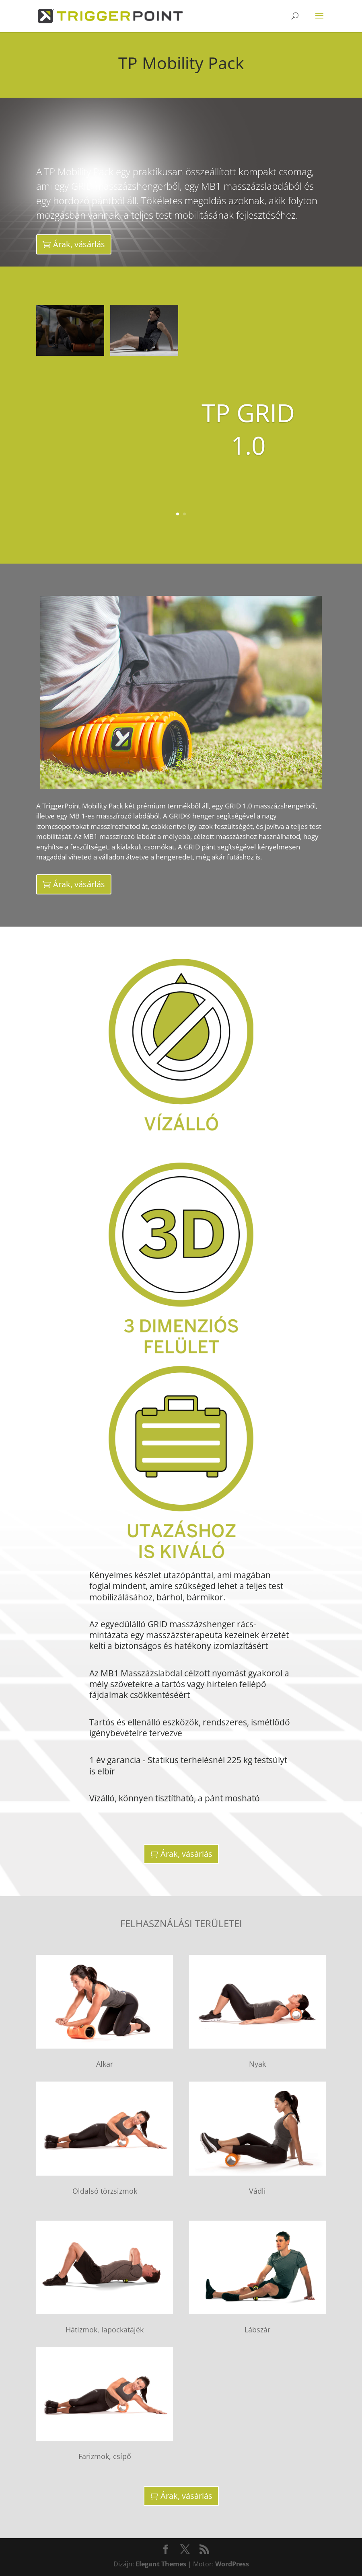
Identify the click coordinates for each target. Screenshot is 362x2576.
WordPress (232, 2564)
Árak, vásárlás (79, 244)
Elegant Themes (161, 2564)
